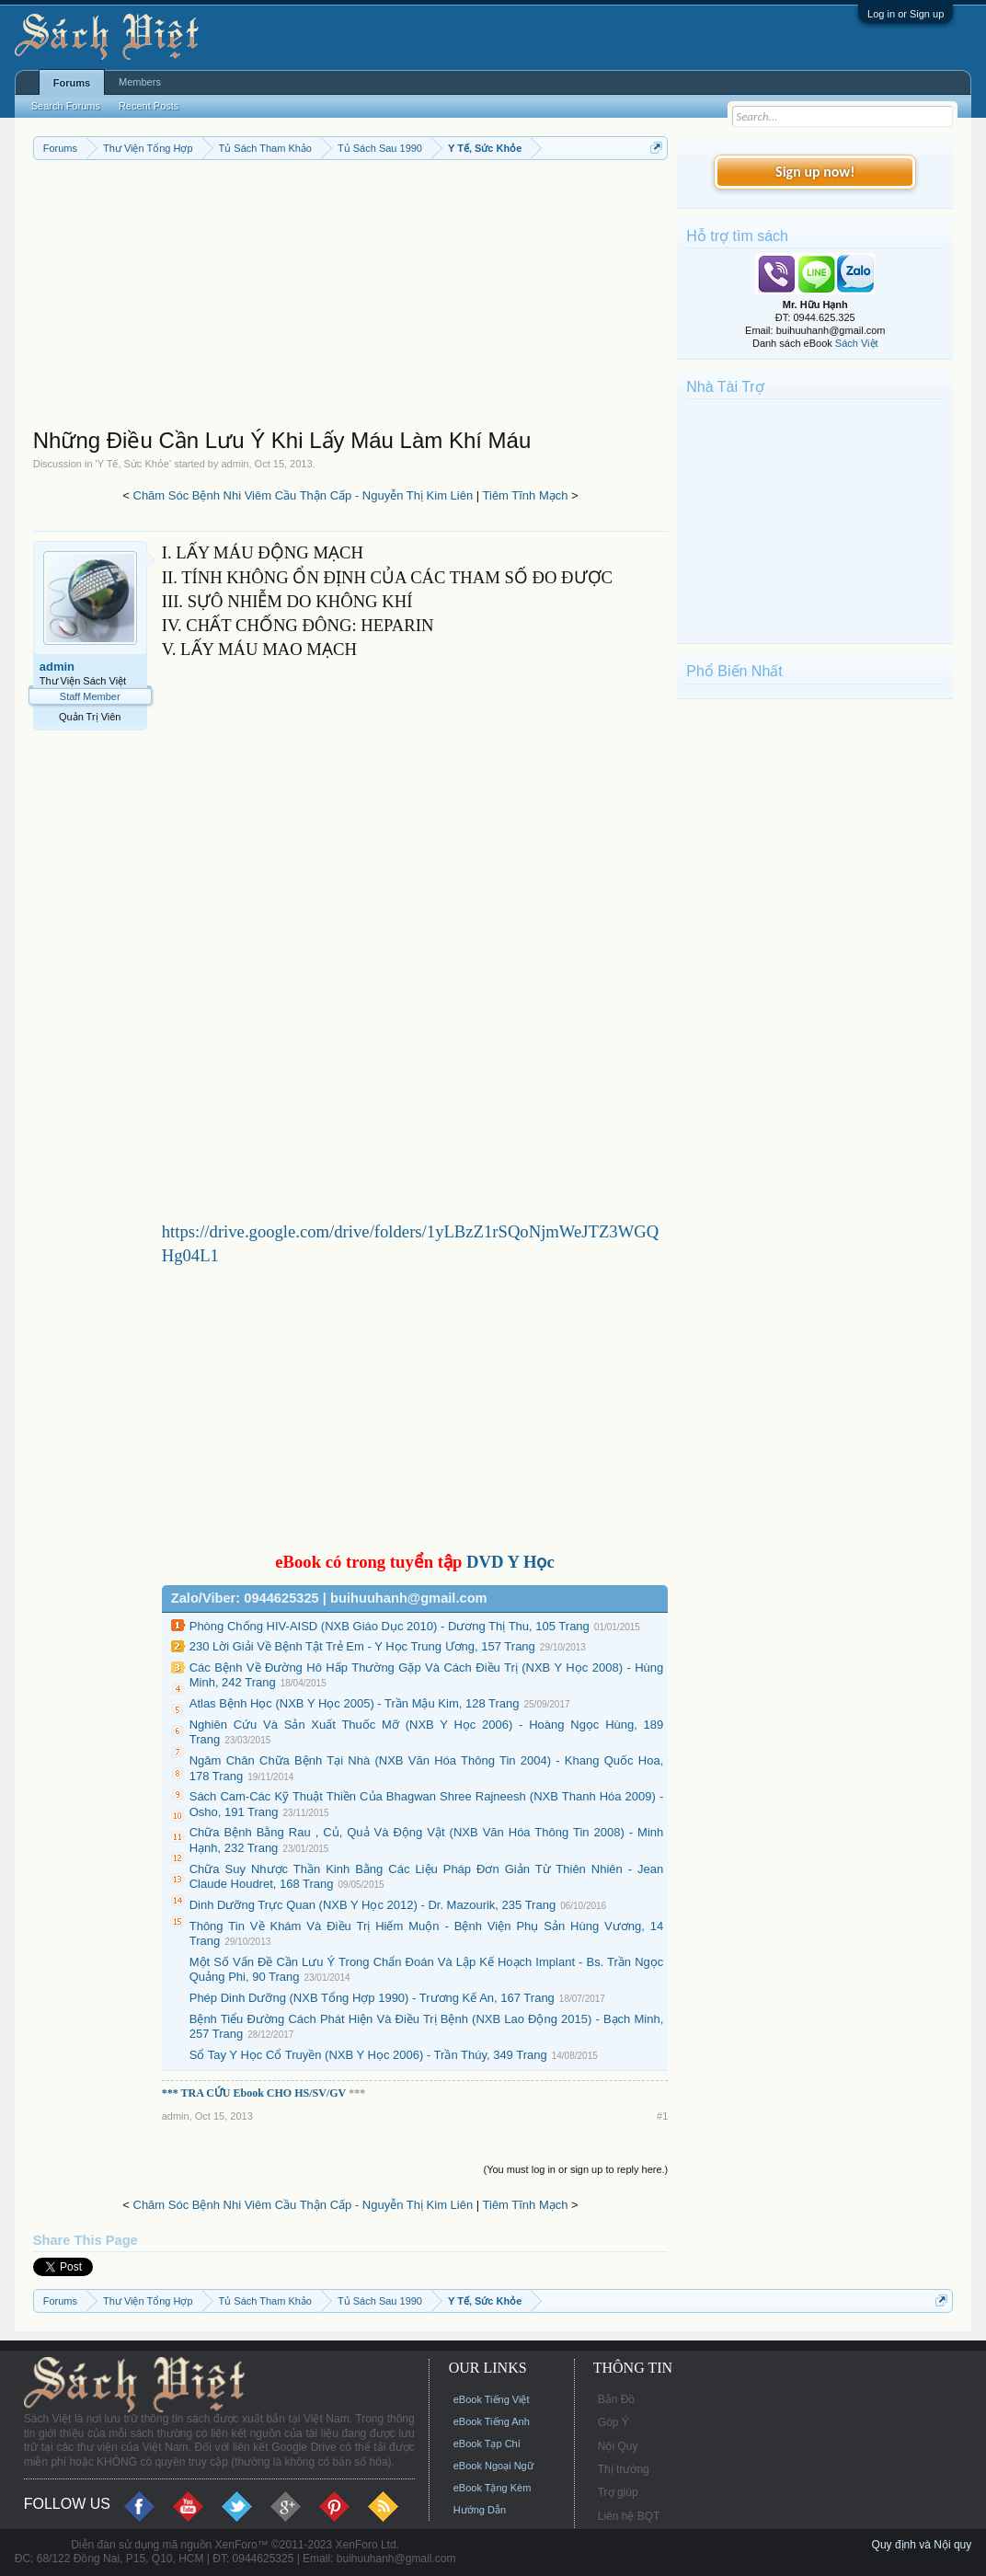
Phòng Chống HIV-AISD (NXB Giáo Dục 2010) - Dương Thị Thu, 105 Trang (389, 1626)
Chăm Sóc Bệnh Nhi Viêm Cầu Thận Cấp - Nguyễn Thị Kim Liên (303, 495)
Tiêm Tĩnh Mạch (525, 495)
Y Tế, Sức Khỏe (133, 463)
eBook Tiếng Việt (491, 2399)
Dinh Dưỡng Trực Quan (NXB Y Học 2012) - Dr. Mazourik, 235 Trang (372, 1905)
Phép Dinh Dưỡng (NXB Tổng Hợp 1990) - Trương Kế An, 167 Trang (372, 1998)
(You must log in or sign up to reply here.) (576, 2169)
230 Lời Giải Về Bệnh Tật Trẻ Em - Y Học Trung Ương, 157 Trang (362, 1646)
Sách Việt (856, 343)
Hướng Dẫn (479, 2509)
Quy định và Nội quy (922, 2544)
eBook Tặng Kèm (492, 2487)
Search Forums (65, 105)
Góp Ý (613, 2422)
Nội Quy (618, 2446)
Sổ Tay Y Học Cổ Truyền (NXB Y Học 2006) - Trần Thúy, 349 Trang (368, 2055)
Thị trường (623, 2469)
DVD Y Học (510, 1561)
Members (140, 81)
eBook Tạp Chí (487, 2443)
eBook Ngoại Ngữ (493, 2465)
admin (235, 463)
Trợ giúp (618, 2492)
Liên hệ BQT (629, 2516)
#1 (662, 2116)
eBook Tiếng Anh (491, 2421)
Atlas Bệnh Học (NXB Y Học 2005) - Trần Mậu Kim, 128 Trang (354, 1703)
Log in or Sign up (905, 13)
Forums (71, 82)
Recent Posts (148, 105)
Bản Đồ (617, 2399)
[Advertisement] (351, 298)
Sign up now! (814, 171)
